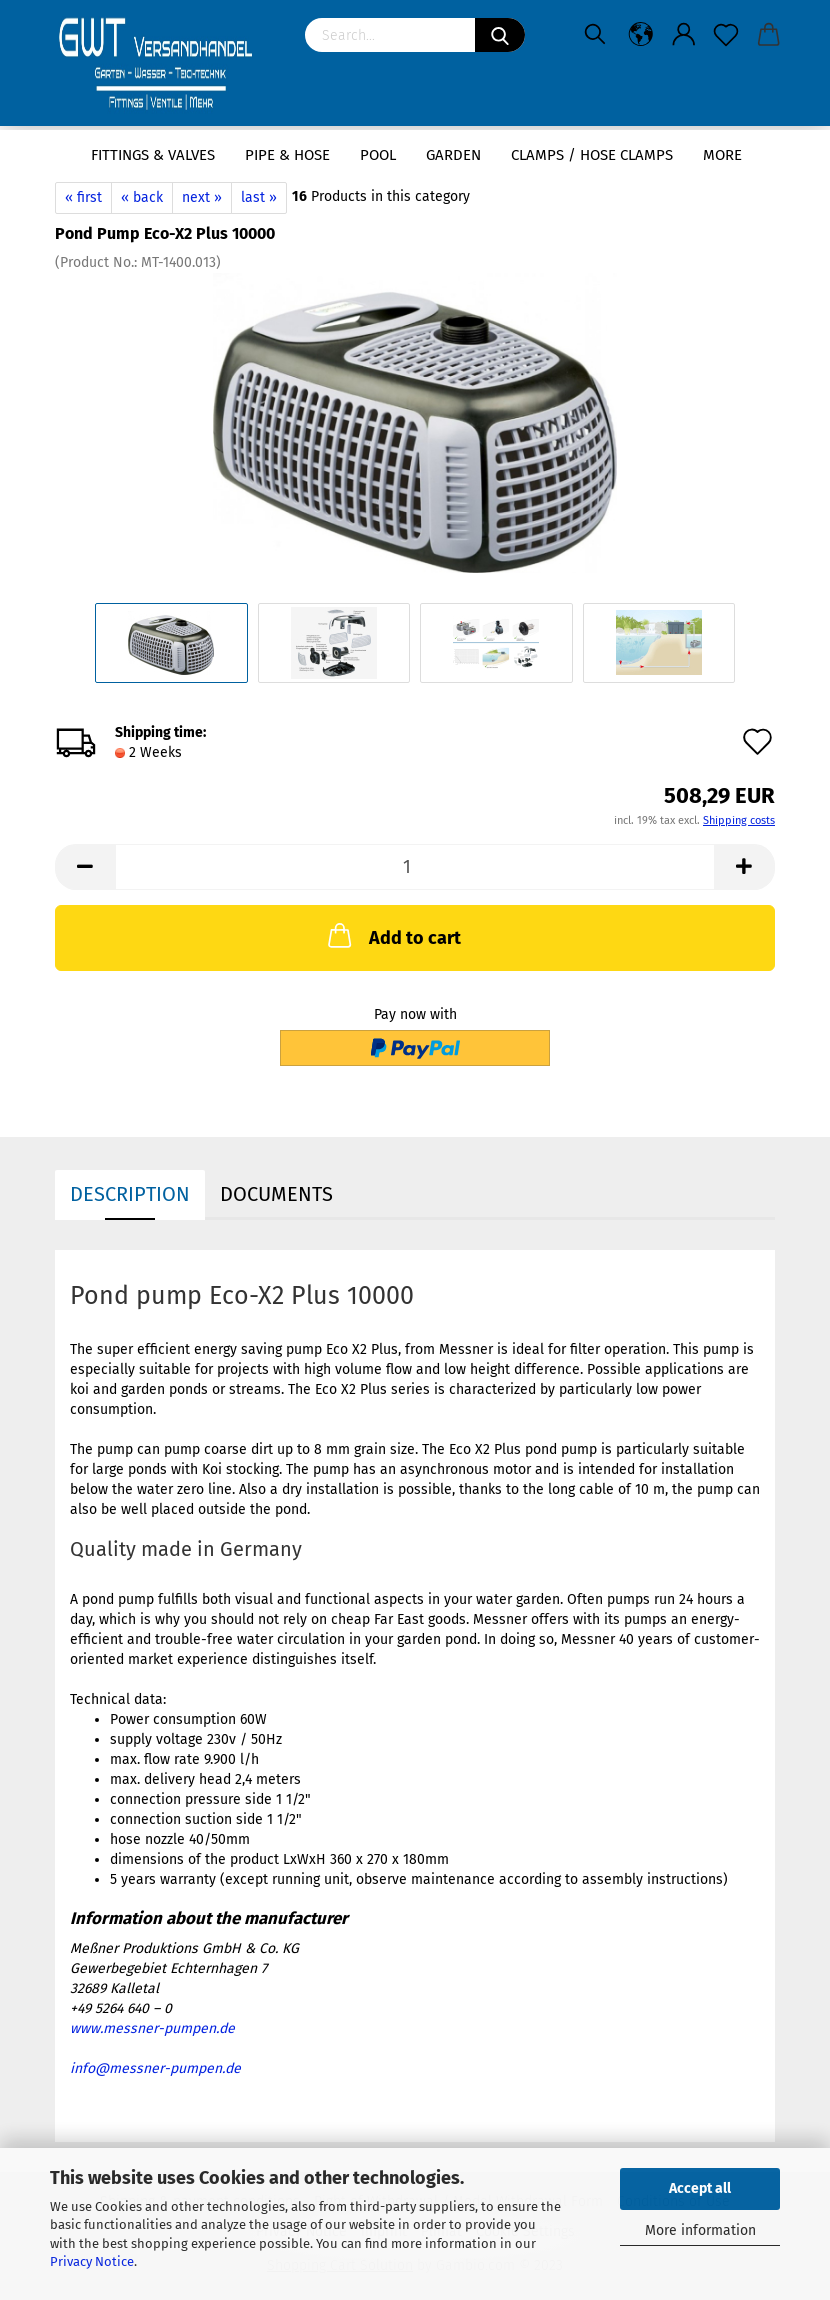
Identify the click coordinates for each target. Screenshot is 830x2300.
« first (83, 197)
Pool (378, 155)
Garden (453, 155)
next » (202, 197)
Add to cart (392, 935)
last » (259, 197)
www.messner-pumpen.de (152, 2028)
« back (142, 197)
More (722, 155)
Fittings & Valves (153, 155)
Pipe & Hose (287, 155)
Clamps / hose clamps (592, 155)
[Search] (500, 35)
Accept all (700, 2188)
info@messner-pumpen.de (155, 2068)
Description (130, 1194)
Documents (276, 1194)
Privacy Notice (92, 2261)
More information (700, 2230)
